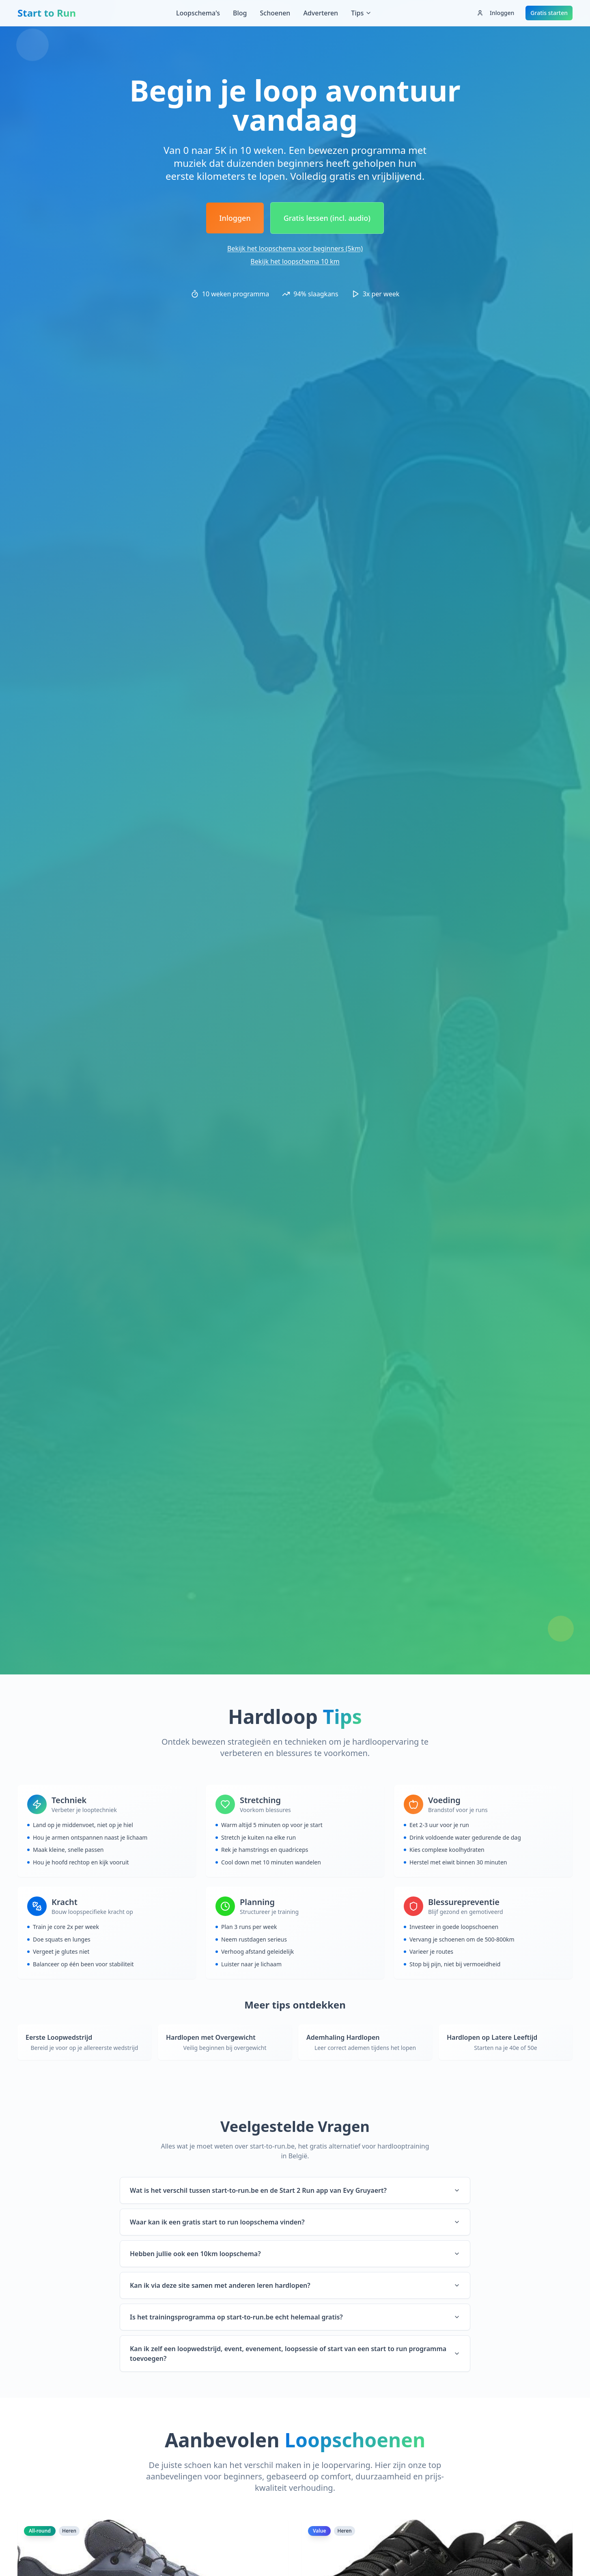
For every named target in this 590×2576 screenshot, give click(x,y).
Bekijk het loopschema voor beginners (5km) (295, 248)
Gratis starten (549, 13)
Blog (240, 13)
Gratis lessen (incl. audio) (327, 218)
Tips (361, 13)
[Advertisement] (295, 50)
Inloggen (495, 13)
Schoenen (275, 13)
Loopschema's (198, 13)
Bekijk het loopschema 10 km (294, 261)
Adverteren (320, 13)
